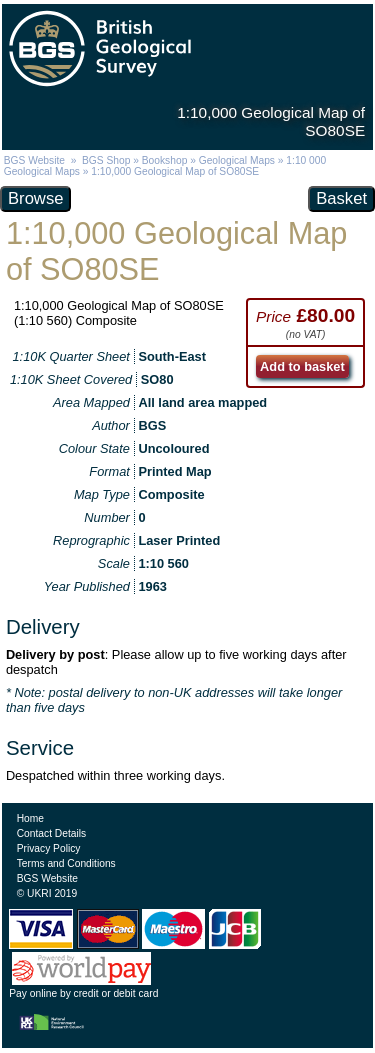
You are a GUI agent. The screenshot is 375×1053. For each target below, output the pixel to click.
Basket (341, 198)
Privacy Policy (49, 848)
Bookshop (165, 160)
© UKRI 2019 (47, 893)
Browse (35, 198)
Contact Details (51, 833)
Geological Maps (237, 160)
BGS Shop (106, 160)
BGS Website (34, 160)
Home (30, 818)
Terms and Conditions (66, 863)
